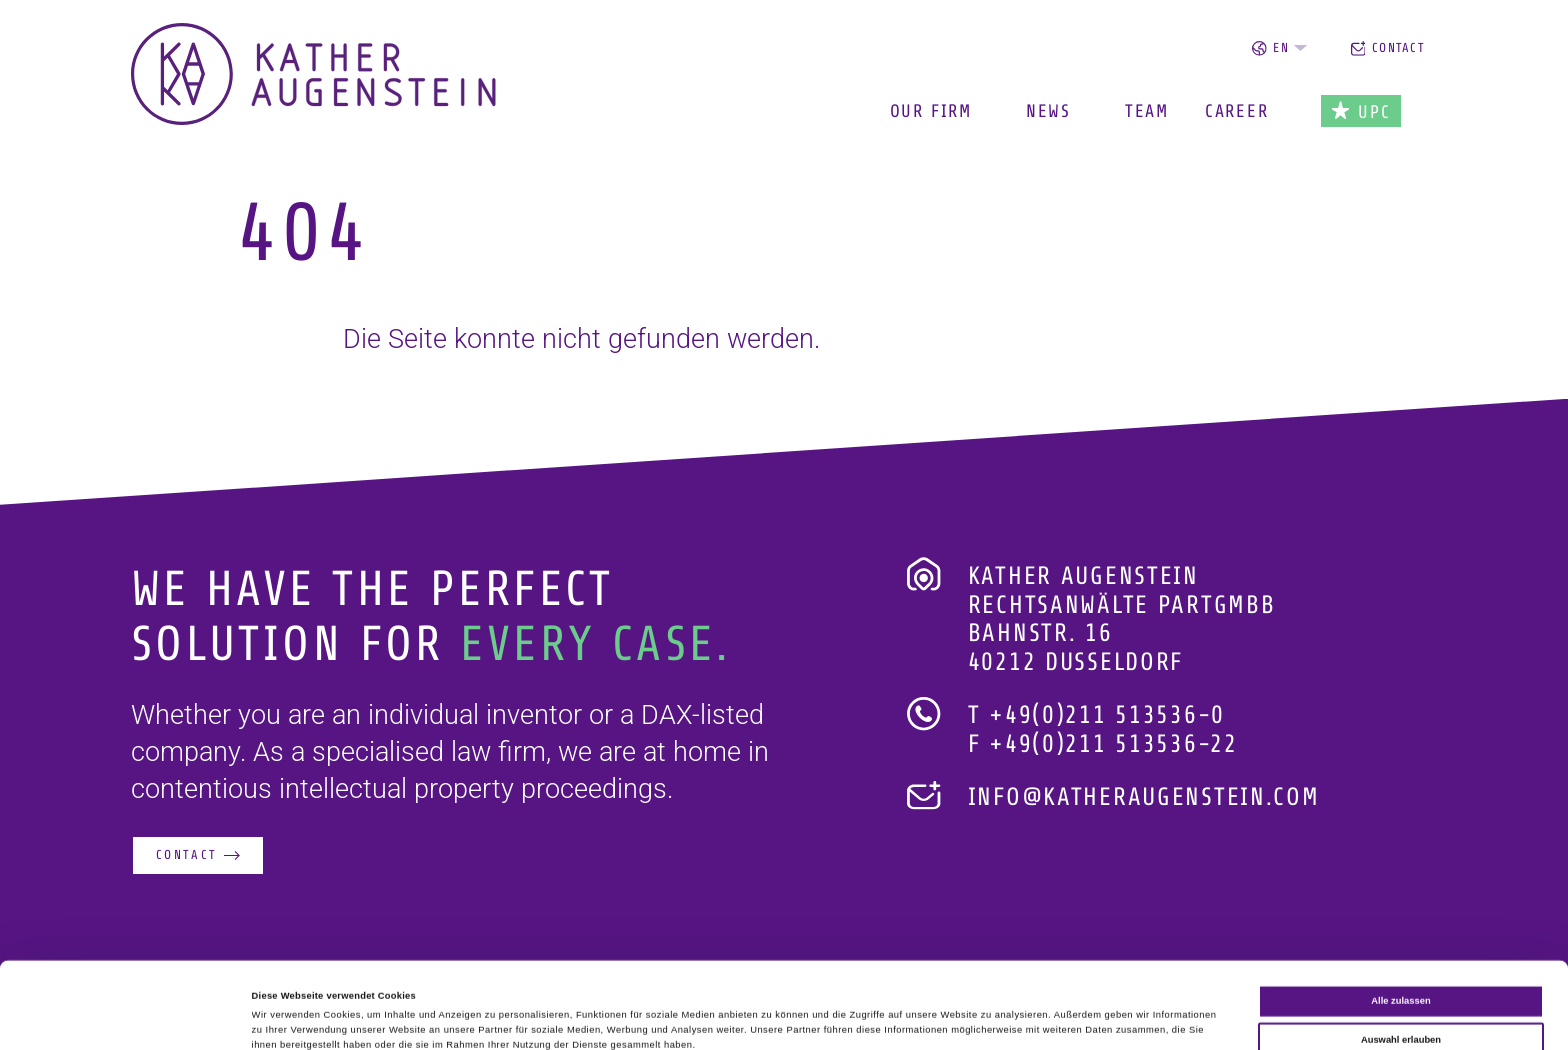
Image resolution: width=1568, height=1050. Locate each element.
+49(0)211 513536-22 (1113, 744)
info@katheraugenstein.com (1144, 797)
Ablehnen (1401, 996)
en (1279, 48)
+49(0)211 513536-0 (1107, 715)
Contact (1388, 48)
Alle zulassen (1400, 920)
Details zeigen (840, 1017)
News (1048, 111)
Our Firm (931, 111)
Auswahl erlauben (1401, 958)
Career (1237, 111)
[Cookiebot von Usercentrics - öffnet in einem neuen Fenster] (129, 1016)
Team (1147, 111)
